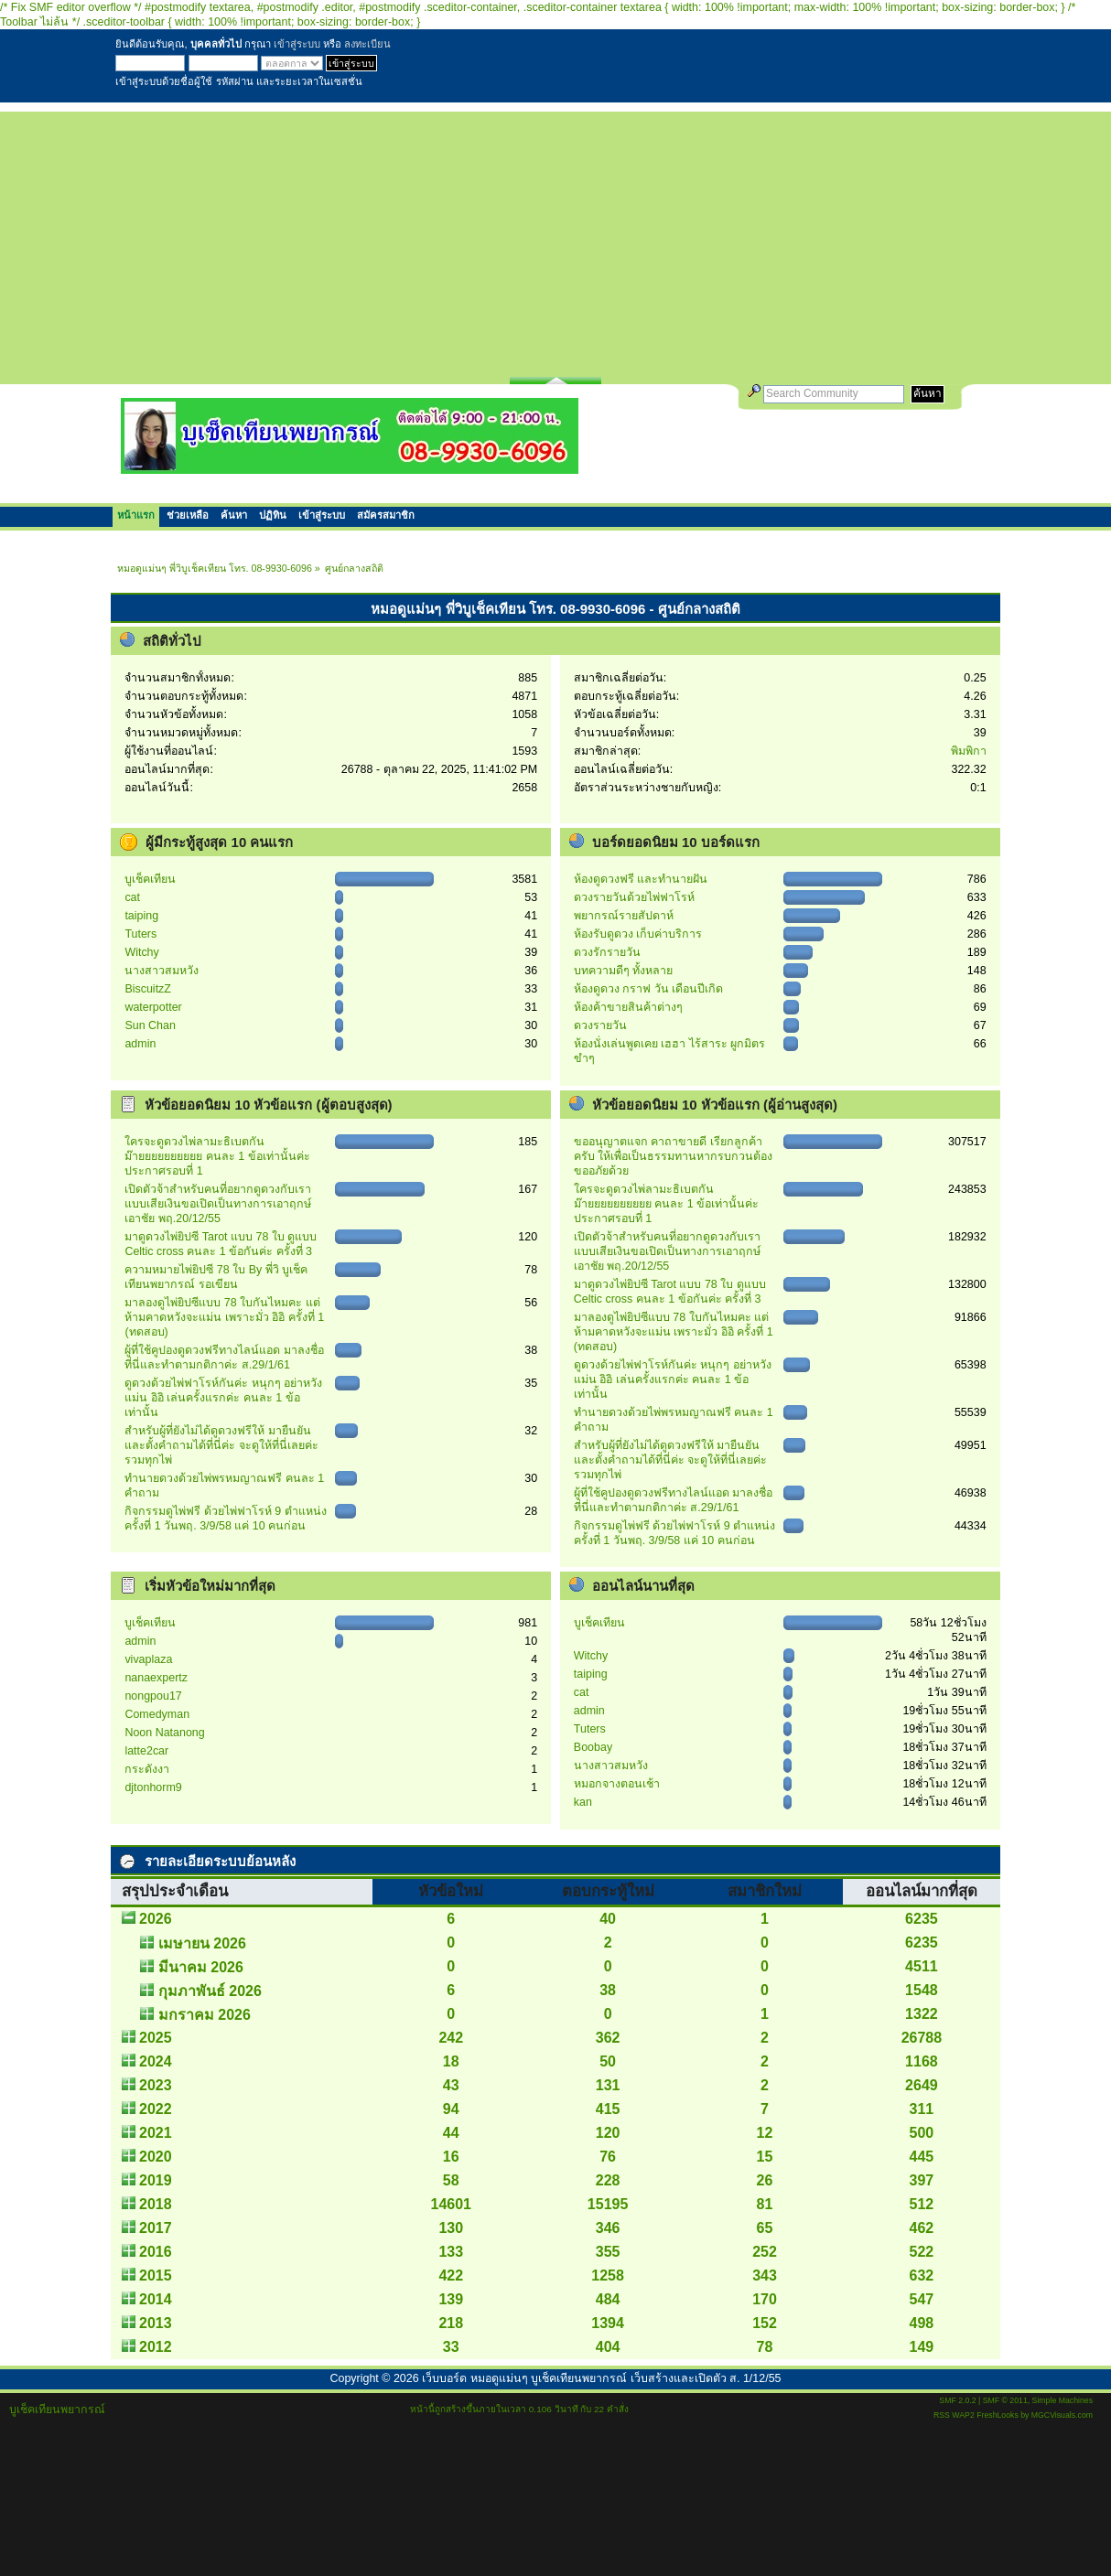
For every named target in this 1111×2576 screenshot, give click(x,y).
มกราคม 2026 (204, 2015)
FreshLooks (997, 2415)
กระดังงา (146, 1769)
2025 (155, 2037)
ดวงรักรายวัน (607, 952)
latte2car (146, 1750)
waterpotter (152, 1007)
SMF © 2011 (1005, 2400)
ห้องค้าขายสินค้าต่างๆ (628, 1007)
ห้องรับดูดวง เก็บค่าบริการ (638, 934)
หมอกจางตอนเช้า (617, 1783)
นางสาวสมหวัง (161, 970)
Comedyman (156, 1714)
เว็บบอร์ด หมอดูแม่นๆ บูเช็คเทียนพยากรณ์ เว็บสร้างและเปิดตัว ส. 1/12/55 (601, 2378)
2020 (155, 2156)
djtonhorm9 (152, 1787)
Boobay (593, 1747)
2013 (155, 2323)
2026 (155, 1919)
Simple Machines (1062, 2400)
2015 (155, 2275)
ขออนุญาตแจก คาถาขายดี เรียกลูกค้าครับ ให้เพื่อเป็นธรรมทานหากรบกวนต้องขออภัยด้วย (673, 1156)
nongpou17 (152, 1696)
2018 (155, 2204)
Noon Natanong (164, 1732)
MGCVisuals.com (1062, 2415)
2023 (155, 2085)
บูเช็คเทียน (150, 879)
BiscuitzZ (147, 988)
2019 (155, 2180)
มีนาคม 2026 (200, 1967)
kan (583, 1802)
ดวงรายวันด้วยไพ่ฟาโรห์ (634, 897)
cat (132, 897)
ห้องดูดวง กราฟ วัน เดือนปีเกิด (648, 988)
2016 (155, 2251)
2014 (155, 2299)
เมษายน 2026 (202, 1943)
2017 (155, 2228)
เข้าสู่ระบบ (297, 43)
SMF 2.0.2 (957, 2400)
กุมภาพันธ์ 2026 (210, 1991)
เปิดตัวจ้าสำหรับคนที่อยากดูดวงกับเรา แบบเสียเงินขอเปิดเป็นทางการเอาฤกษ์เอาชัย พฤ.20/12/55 (217, 1204)
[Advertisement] (555, 240)
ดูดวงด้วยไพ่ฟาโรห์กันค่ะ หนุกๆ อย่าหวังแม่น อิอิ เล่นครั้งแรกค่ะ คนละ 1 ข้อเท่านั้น (223, 1398)
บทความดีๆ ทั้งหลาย (623, 970)
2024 (155, 2061)
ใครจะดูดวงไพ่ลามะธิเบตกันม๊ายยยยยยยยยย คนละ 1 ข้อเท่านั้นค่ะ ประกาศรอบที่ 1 (216, 1156)
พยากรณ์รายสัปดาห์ (624, 915)
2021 (155, 2133)
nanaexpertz (156, 1677)
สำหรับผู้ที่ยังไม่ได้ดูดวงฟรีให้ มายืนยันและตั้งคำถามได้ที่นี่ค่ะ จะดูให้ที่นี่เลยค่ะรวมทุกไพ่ (221, 1445)
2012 (155, 2347)
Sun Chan (149, 1025)
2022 (155, 2109)
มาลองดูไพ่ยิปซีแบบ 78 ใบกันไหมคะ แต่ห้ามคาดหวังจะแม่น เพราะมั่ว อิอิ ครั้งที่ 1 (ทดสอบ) (224, 1317)
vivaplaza (148, 1659)
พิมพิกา (969, 751)
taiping (141, 915)
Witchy (141, 952)
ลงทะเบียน (367, 43)
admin (140, 1043)
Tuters (140, 934)
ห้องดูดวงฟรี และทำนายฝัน (640, 879)
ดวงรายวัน (600, 1025)
